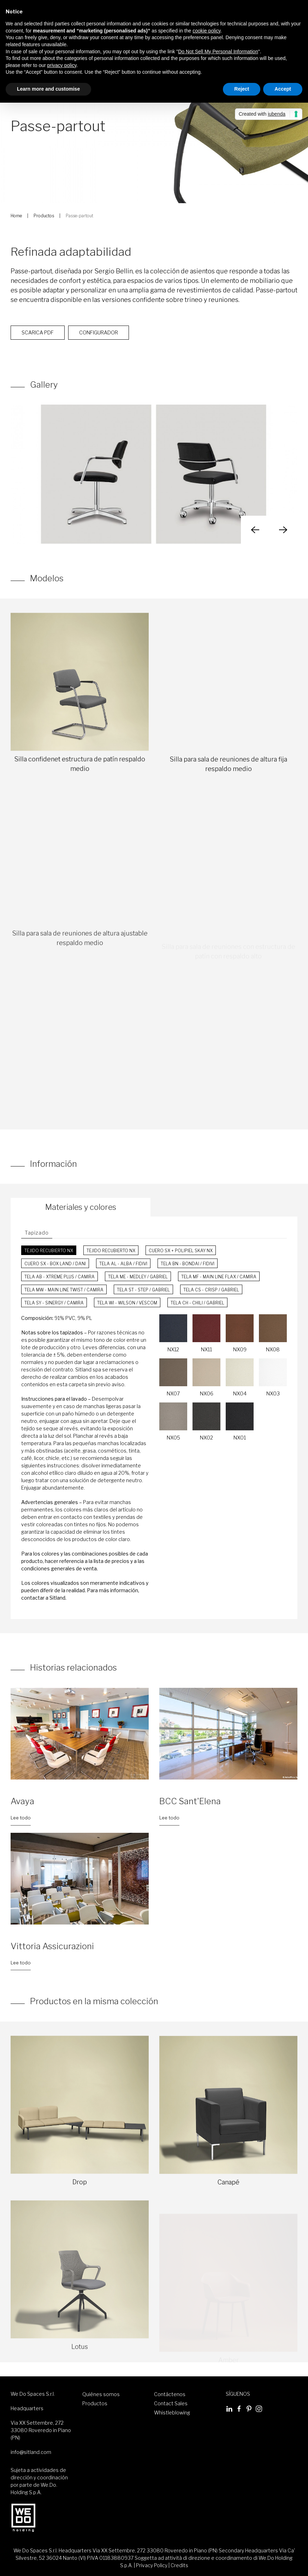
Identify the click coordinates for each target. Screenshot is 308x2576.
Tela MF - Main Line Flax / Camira (218, 1276)
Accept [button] (282, 89)
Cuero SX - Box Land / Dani (55, 1263)
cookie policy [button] (206, 31)
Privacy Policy (151, 2565)
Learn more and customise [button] (48, 89)
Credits (179, 2565)
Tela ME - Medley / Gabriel (138, 1276)
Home (16, 215)
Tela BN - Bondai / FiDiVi (187, 1263)
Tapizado (37, 1233)
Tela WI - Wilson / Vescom (127, 1302)
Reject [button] (241, 89)
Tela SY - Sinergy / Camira (54, 1302)
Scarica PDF (38, 350)
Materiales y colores (80, 1207)
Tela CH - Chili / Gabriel (197, 1302)
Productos (44, 215)
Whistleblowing (172, 2413)
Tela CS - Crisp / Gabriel (211, 1289)
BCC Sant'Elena (190, 1801)
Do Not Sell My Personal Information (218, 51)
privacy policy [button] (62, 65)
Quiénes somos (101, 2394)
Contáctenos (169, 2394)
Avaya (22, 1801)
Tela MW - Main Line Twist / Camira (63, 1289)
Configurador (98, 350)
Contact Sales (171, 2403)
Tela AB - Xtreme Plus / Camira (59, 1276)
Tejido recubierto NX (48, 1250)
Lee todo (21, 1817)
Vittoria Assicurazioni (52, 1946)
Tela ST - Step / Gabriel (143, 1289)
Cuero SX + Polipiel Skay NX (181, 1250)
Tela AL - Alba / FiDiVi (123, 1263)
